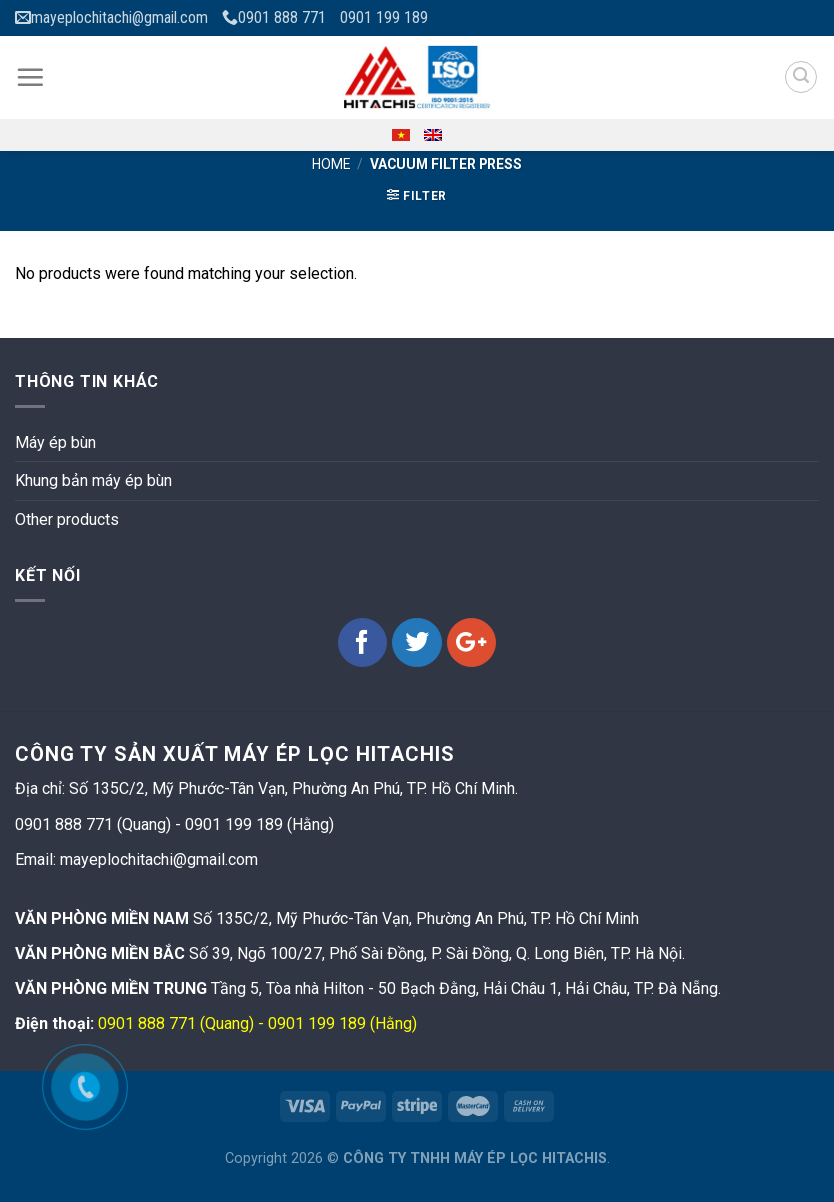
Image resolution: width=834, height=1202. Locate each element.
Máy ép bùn (55, 442)
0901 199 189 (384, 17)
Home (331, 164)
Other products (67, 519)
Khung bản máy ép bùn (93, 480)
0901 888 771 (274, 17)
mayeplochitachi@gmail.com (111, 17)
